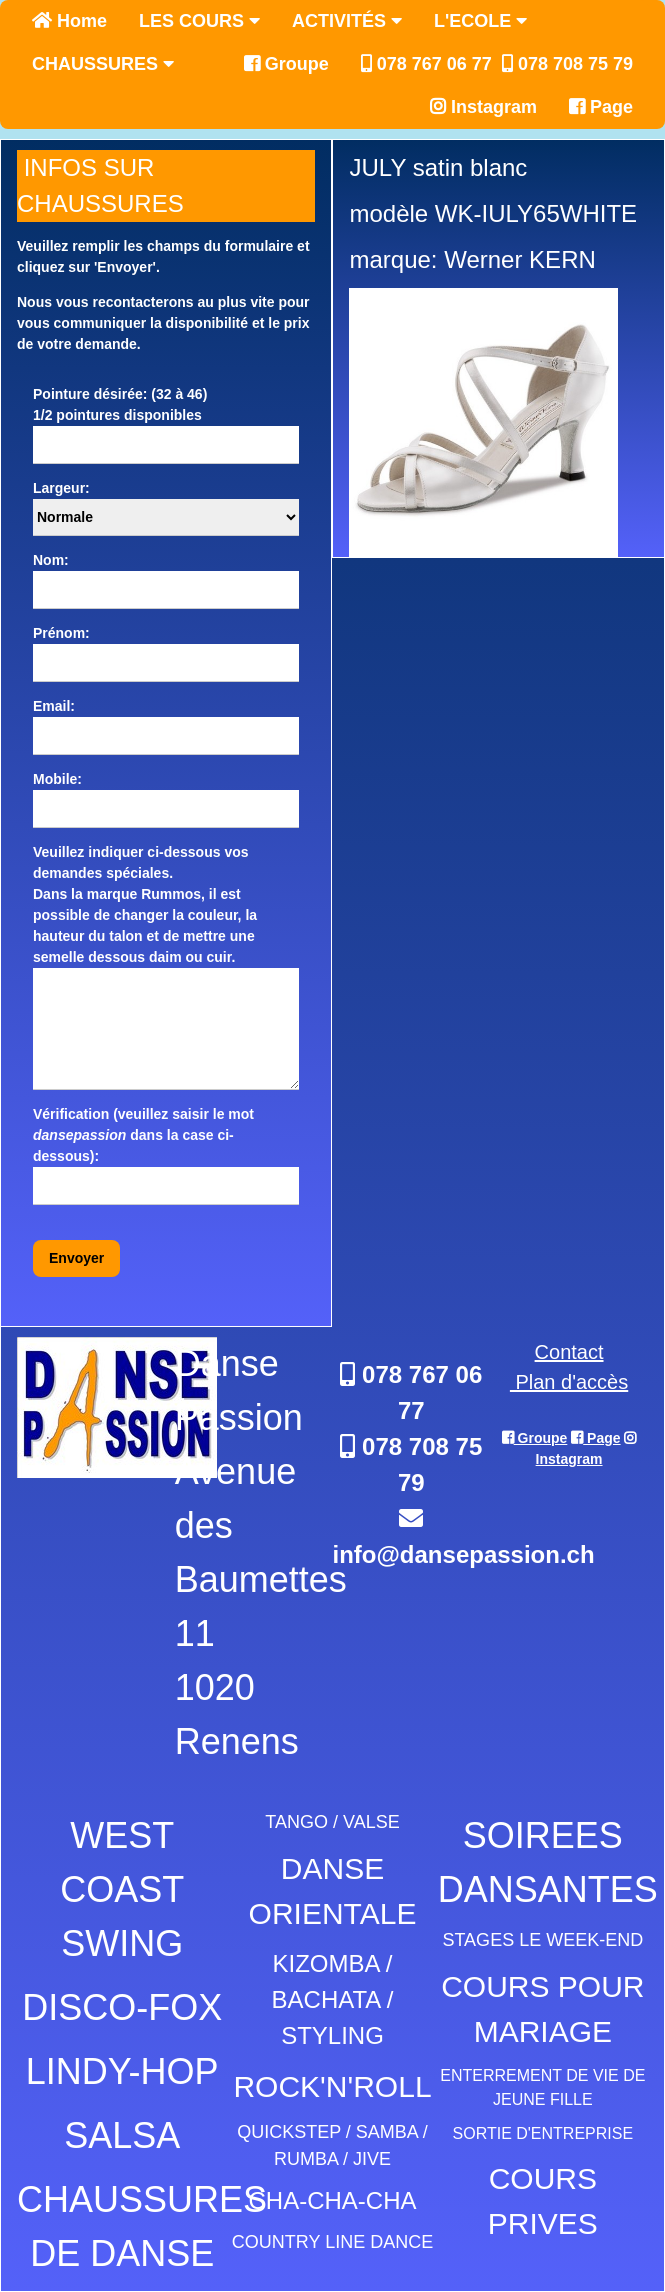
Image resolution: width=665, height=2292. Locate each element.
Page (601, 107)
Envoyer (76, 1258)
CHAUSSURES (103, 64)
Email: (54, 706)
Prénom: (61, 633)
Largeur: (61, 488)
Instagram (483, 107)
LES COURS (199, 21)
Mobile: (57, 779)
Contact (569, 1352)
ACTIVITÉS (347, 21)
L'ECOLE (480, 21)
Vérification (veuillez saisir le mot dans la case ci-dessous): (143, 1135)
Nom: (51, 560)
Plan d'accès (569, 1382)
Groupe (286, 64)
